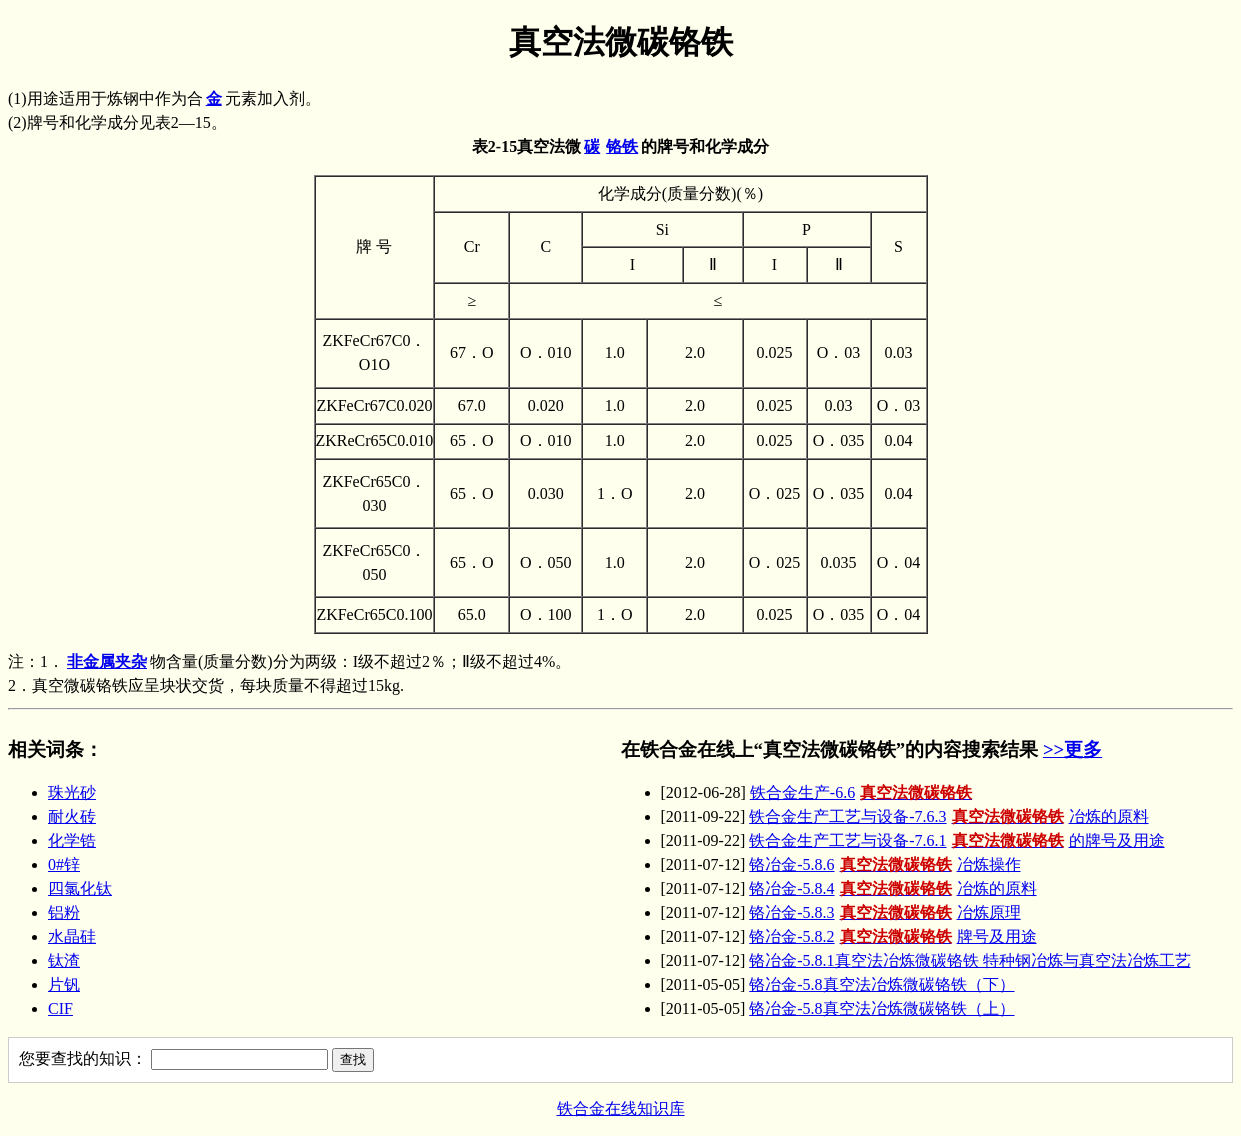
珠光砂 (72, 792)
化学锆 (72, 840)
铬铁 (622, 146)
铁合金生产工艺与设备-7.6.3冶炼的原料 (948, 816)
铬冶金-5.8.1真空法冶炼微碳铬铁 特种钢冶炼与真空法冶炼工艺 (969, 960)
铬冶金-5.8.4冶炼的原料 (892, 888)
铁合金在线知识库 (621, 1108)
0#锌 (64, 864)
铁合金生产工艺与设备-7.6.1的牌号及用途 (956, 840)
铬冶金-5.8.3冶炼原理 (884, 912)
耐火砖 (72, 816)
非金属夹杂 (107, 661)
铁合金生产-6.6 (863, 792)
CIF (60, 1008)
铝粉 (64, 912)
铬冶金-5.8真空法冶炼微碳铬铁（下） (881, 984)
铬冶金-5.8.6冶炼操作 (884, 864)
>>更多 (1072, 749)
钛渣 (64, 960)
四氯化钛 (80, 888)
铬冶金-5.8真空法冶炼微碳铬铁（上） (881, 1008)
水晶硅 (72, 936)
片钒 (64, 984)
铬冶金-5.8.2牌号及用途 (892, 936)
